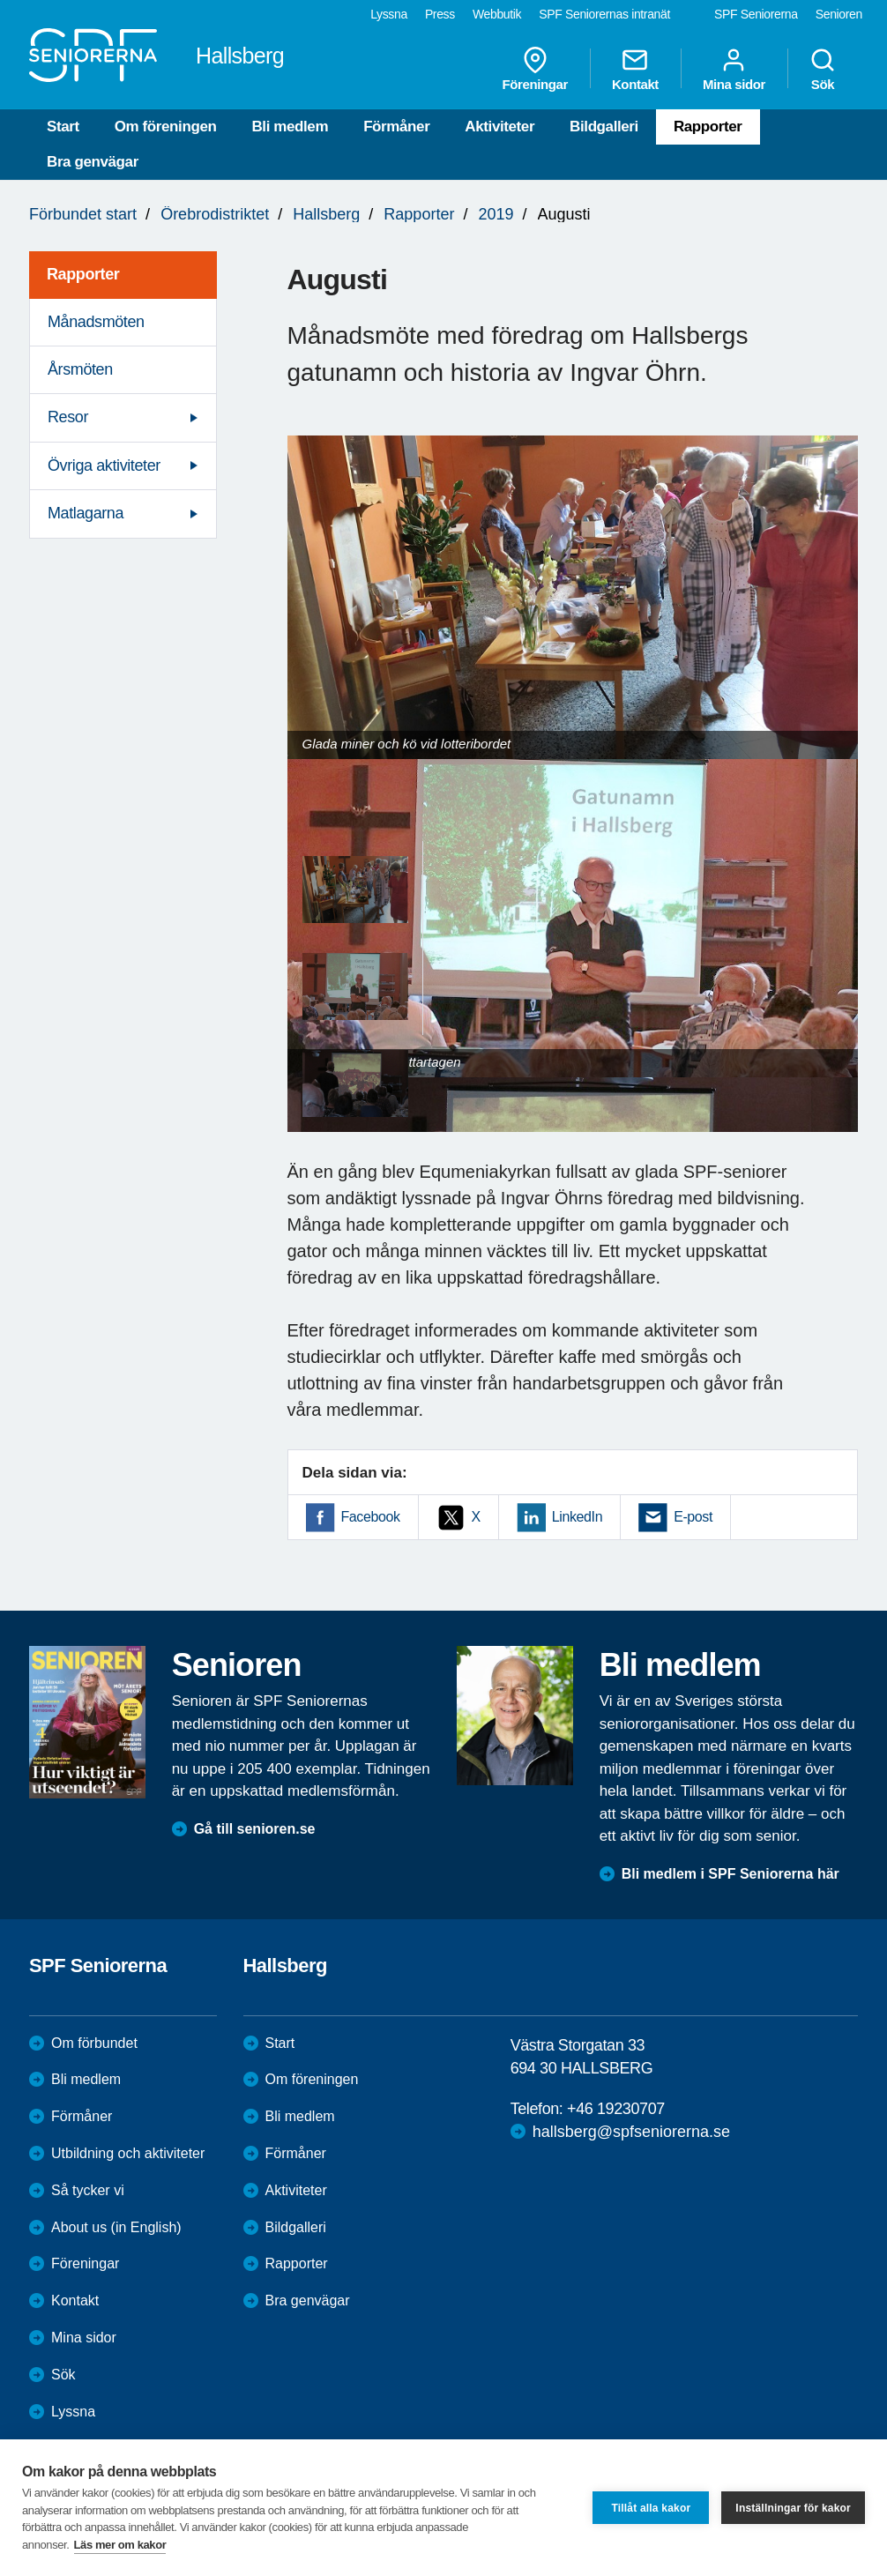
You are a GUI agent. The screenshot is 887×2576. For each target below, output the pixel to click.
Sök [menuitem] (822, 69)
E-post (693, 1516)
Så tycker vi (87, 2190)
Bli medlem (289, 126)
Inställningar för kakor (793, 2508)
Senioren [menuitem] (839, 14)
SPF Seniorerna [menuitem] (756, 14)
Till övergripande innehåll (0, 0)
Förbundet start (83, 214)
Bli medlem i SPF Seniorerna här (730, 1873)
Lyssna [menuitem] (388, 14)
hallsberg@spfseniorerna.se (631, 2131)
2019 (495, 214)
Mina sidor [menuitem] (734, 69)
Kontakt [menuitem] (635, 69)
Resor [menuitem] (68, 417)
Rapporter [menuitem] (83, 274)
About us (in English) (116, 2227)
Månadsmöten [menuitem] (96, 322)
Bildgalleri (604, 126)
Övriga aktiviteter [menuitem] (104, 465)
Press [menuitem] (440, 14)
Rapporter (708, 126)
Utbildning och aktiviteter (128, 2153)
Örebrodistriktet (214, 214)
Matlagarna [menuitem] (85, 513)
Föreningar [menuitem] (535, 69)
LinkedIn (577, 1516)
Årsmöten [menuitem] (80, 369)
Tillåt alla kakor (650, 2508)
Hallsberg (326, 214)
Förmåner (396, 126)
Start (63, 126)
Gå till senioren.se (255, 1828)
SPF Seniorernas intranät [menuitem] (604, 14)
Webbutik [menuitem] (497, 14)
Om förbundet (94, 2043)
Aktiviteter (499, 126)
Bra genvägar (92, 161)
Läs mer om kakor (120, 2544)
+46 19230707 (616, 2109)
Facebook (370, 1516)
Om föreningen (166, 126)
